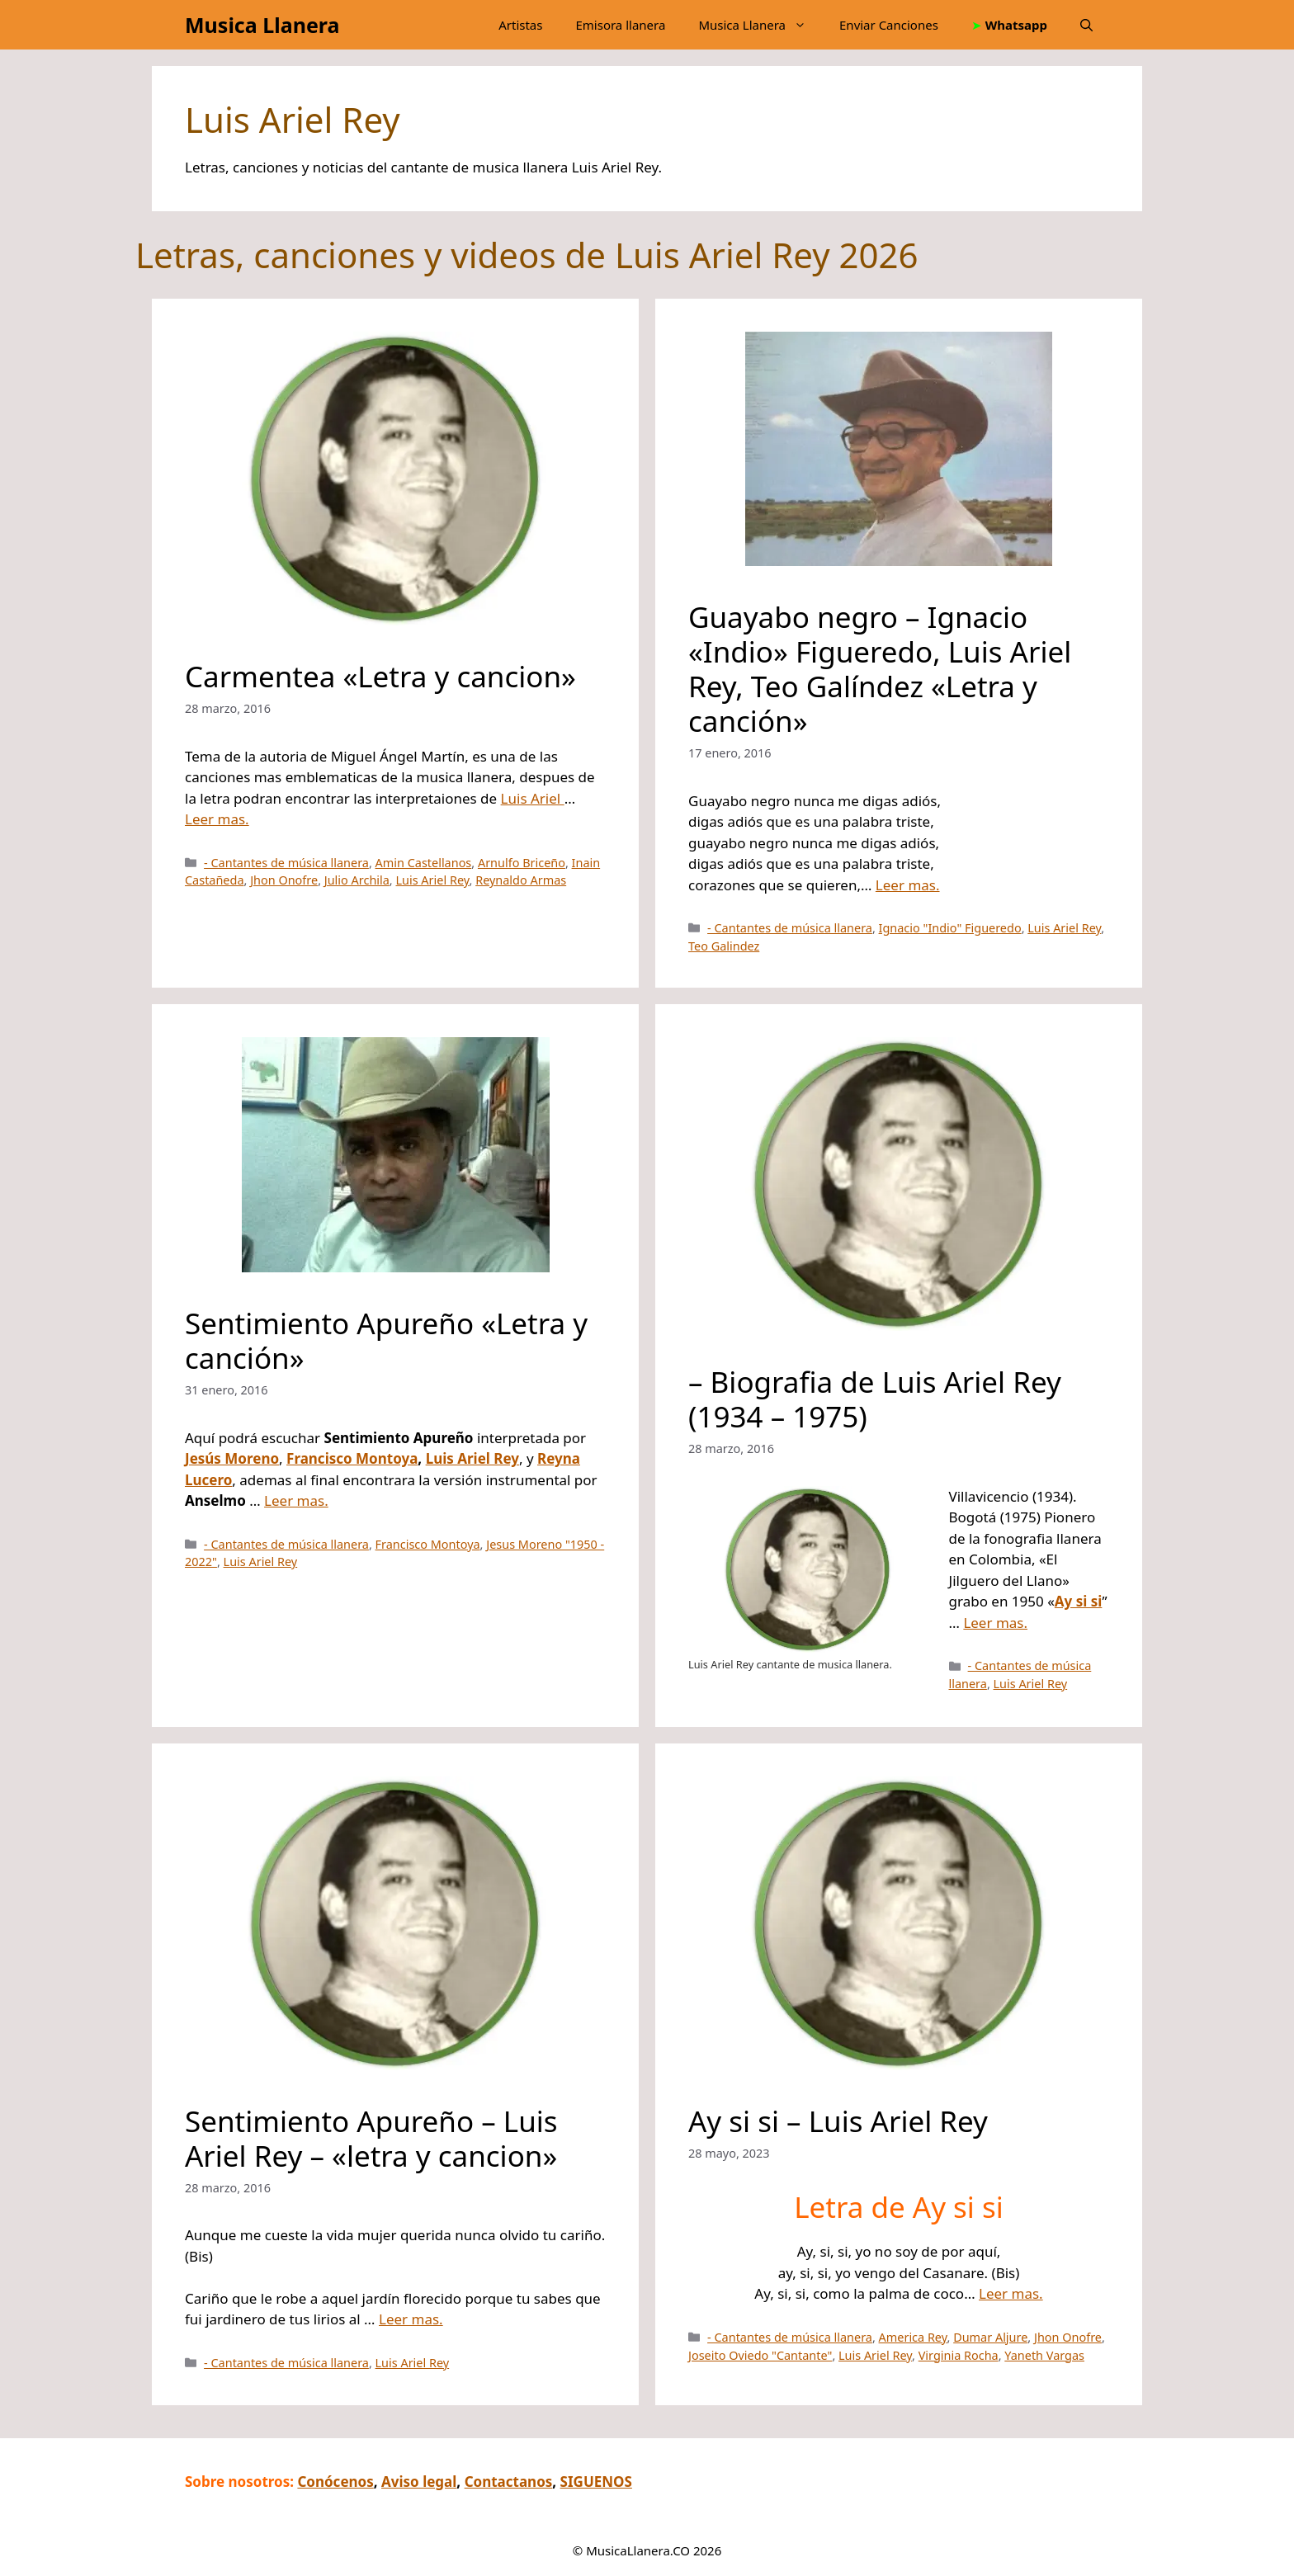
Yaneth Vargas (1044, 2355)
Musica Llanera (262, 25)
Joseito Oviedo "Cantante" (760, 2355)
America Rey (913, 2337)
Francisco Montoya (352, 1458)
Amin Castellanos (423, 862)
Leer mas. (217, 818)
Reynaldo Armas (520, 880)
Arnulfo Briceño (521, 862)
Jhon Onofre (284, 880)
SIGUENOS (596, 2481)
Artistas (520, 25)
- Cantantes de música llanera (286, 862)
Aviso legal (418, 2481)
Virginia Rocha (959, 2355)
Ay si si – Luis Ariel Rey (838, 2121)
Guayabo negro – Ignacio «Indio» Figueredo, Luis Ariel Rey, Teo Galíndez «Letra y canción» (879, 668)
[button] (1086, 25)
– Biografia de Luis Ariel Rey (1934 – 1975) (874, 1399)
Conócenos (335, 2481)
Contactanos (509, 2481)
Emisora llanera (620, 25)
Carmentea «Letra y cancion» (380, 676)
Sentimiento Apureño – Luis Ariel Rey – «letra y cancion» (371, 2138)
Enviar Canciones (888, 25)
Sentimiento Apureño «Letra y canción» (386, 1340)
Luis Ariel (532, 798)
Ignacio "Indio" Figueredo (950, 928)
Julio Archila (357, 880)
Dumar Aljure (990, 2337)
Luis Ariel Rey (432, 880)
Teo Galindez (723, 946)
